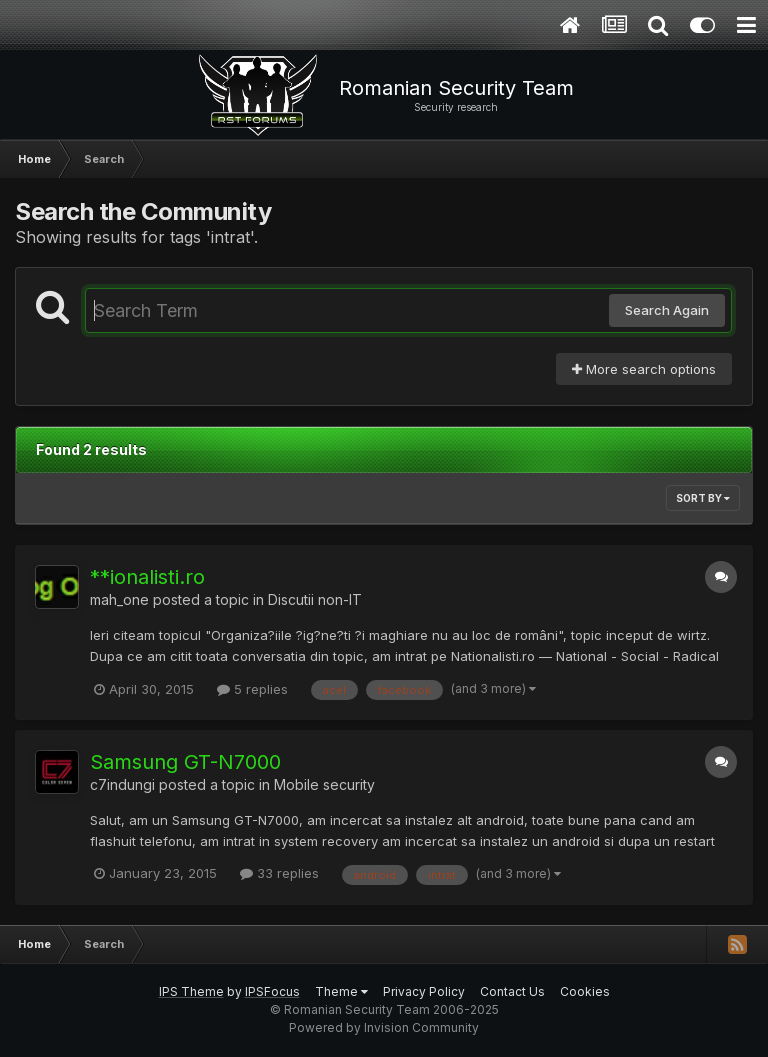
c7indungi (122, 784)
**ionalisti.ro (147, 577)
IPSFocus (272, 991)
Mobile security (324, 784)
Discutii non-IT (315, 599)
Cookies (585, 991)
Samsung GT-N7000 (185, 762)
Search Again (667, 310)
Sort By (703, 498)
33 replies (279, 873)
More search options (644, 369)
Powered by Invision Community (384, 1027)
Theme (341, 991)
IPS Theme (191, 991)
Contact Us (512, 991)
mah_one (119, 599)
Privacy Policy (424, 991)
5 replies (252, 689)
